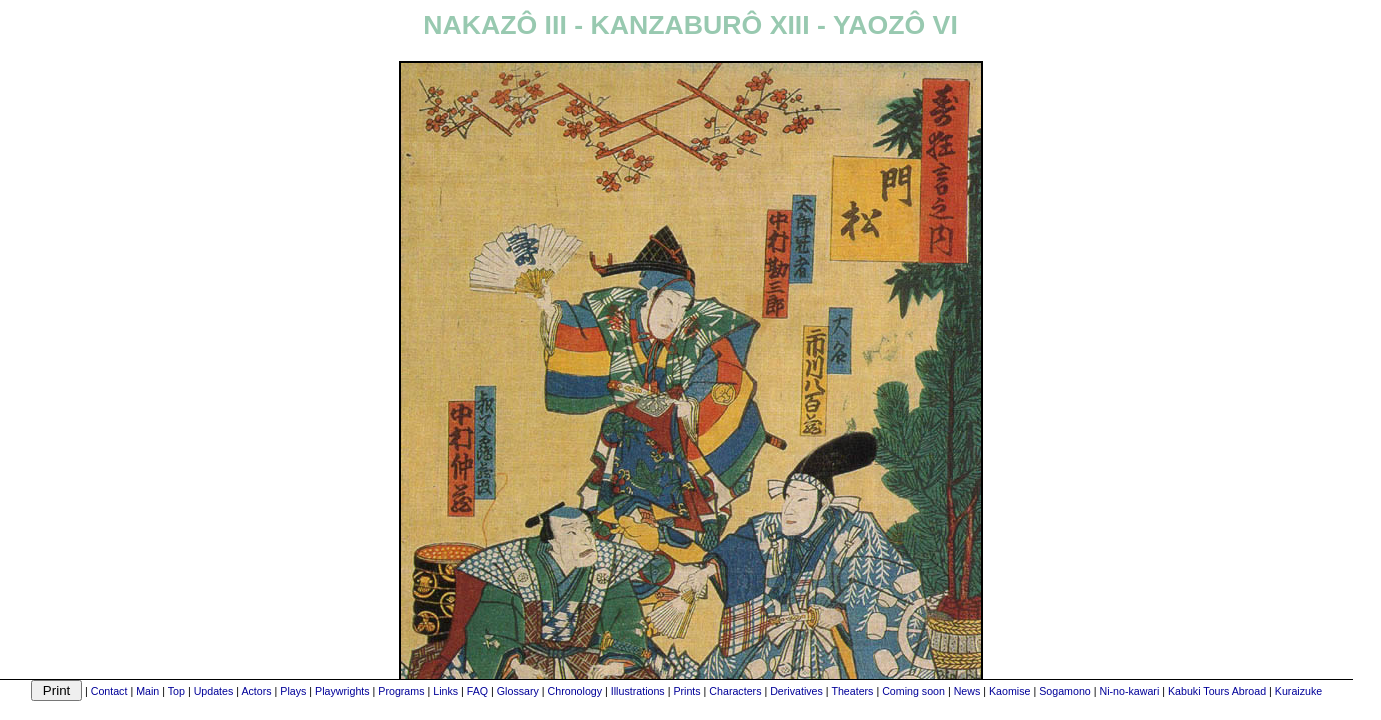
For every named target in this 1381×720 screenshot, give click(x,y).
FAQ (477, 691)
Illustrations (638, 691)
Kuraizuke (1298, 691)
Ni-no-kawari (1129, 691)
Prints (686, 691)
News (967, 691)
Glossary (518, 691)
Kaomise (1009, 691)
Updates (214, 691)
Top (176, 691)
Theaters (852, 691)
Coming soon (913, 691)
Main (147, 691)
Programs (401, 691)
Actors (256, 691)
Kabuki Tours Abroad (1217, 691)
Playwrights (342, 691)
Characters (735, 691)
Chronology (575, 691)
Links (445, 691)
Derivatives (796, 691)
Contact (109, 691)
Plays (293, 691)
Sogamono (1065, 691)
